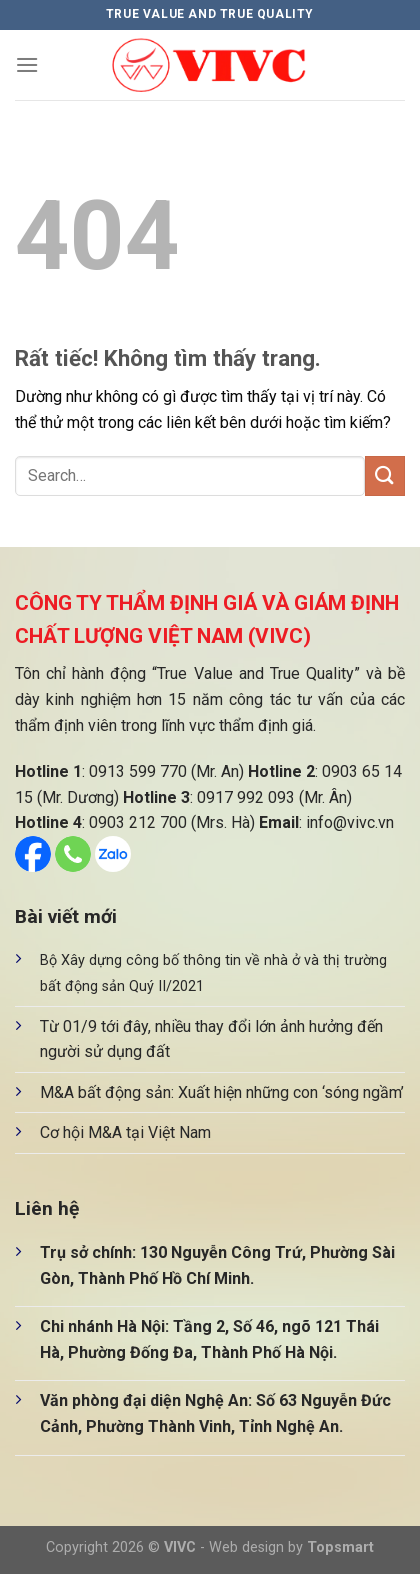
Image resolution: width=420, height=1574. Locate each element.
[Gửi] (385, 475)
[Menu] (27, 64)
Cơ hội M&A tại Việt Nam (125, 1132)
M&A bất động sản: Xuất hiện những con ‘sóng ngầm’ (222, 1092)
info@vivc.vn (350, 822)
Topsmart (340, 1547)
